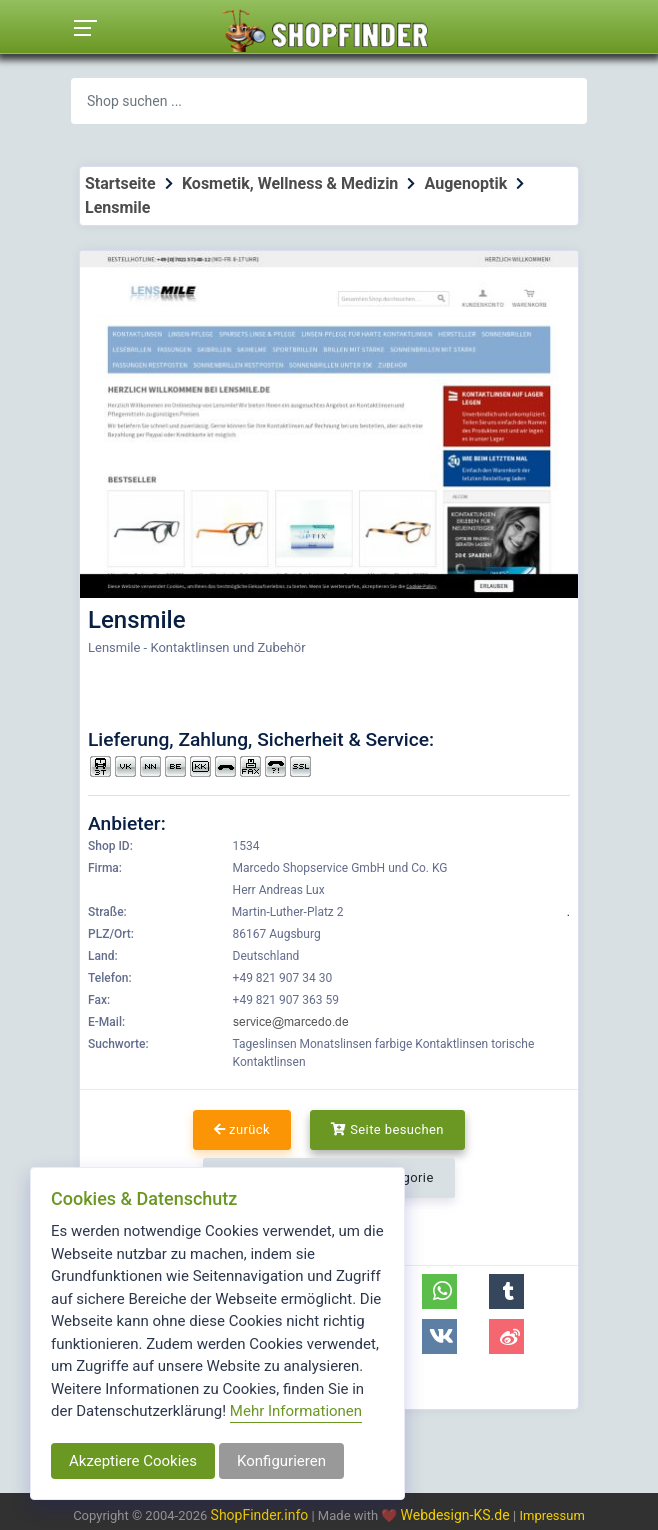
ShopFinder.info (260, 1515)
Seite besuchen (387, 1129)
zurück (242, 1129)
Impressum (551, 1515)
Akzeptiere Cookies (133, 1461)
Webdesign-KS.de (457, 1515)
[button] (439, 1291)
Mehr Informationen (296, 1411)
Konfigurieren (281, 1461)
